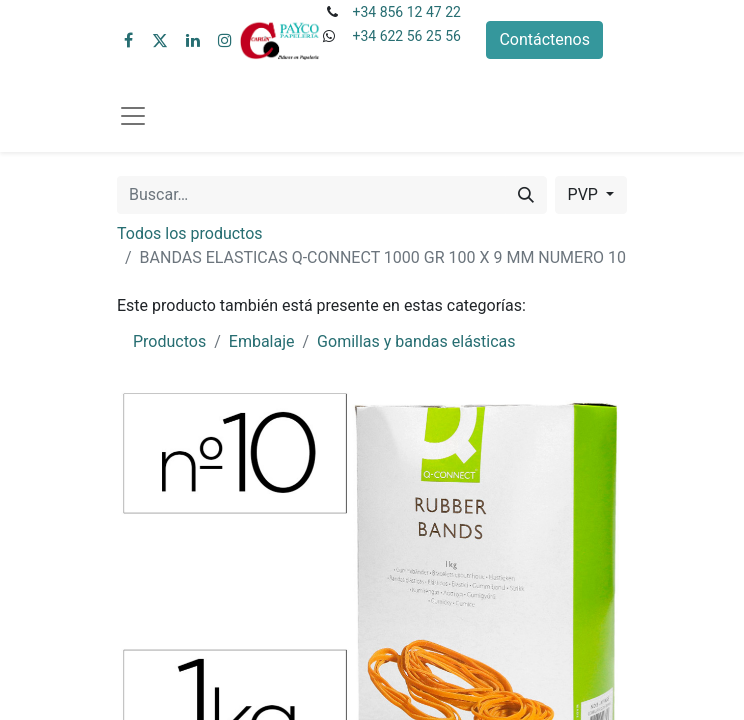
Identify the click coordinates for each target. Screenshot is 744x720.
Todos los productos (190, 233)
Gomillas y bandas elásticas (416, 341)
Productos (169, 341)
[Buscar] (526, 195)
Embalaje (262, 341)
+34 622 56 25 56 (406, 36)
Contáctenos (544, 39)
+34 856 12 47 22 (406, 12)
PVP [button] (585, 194)
